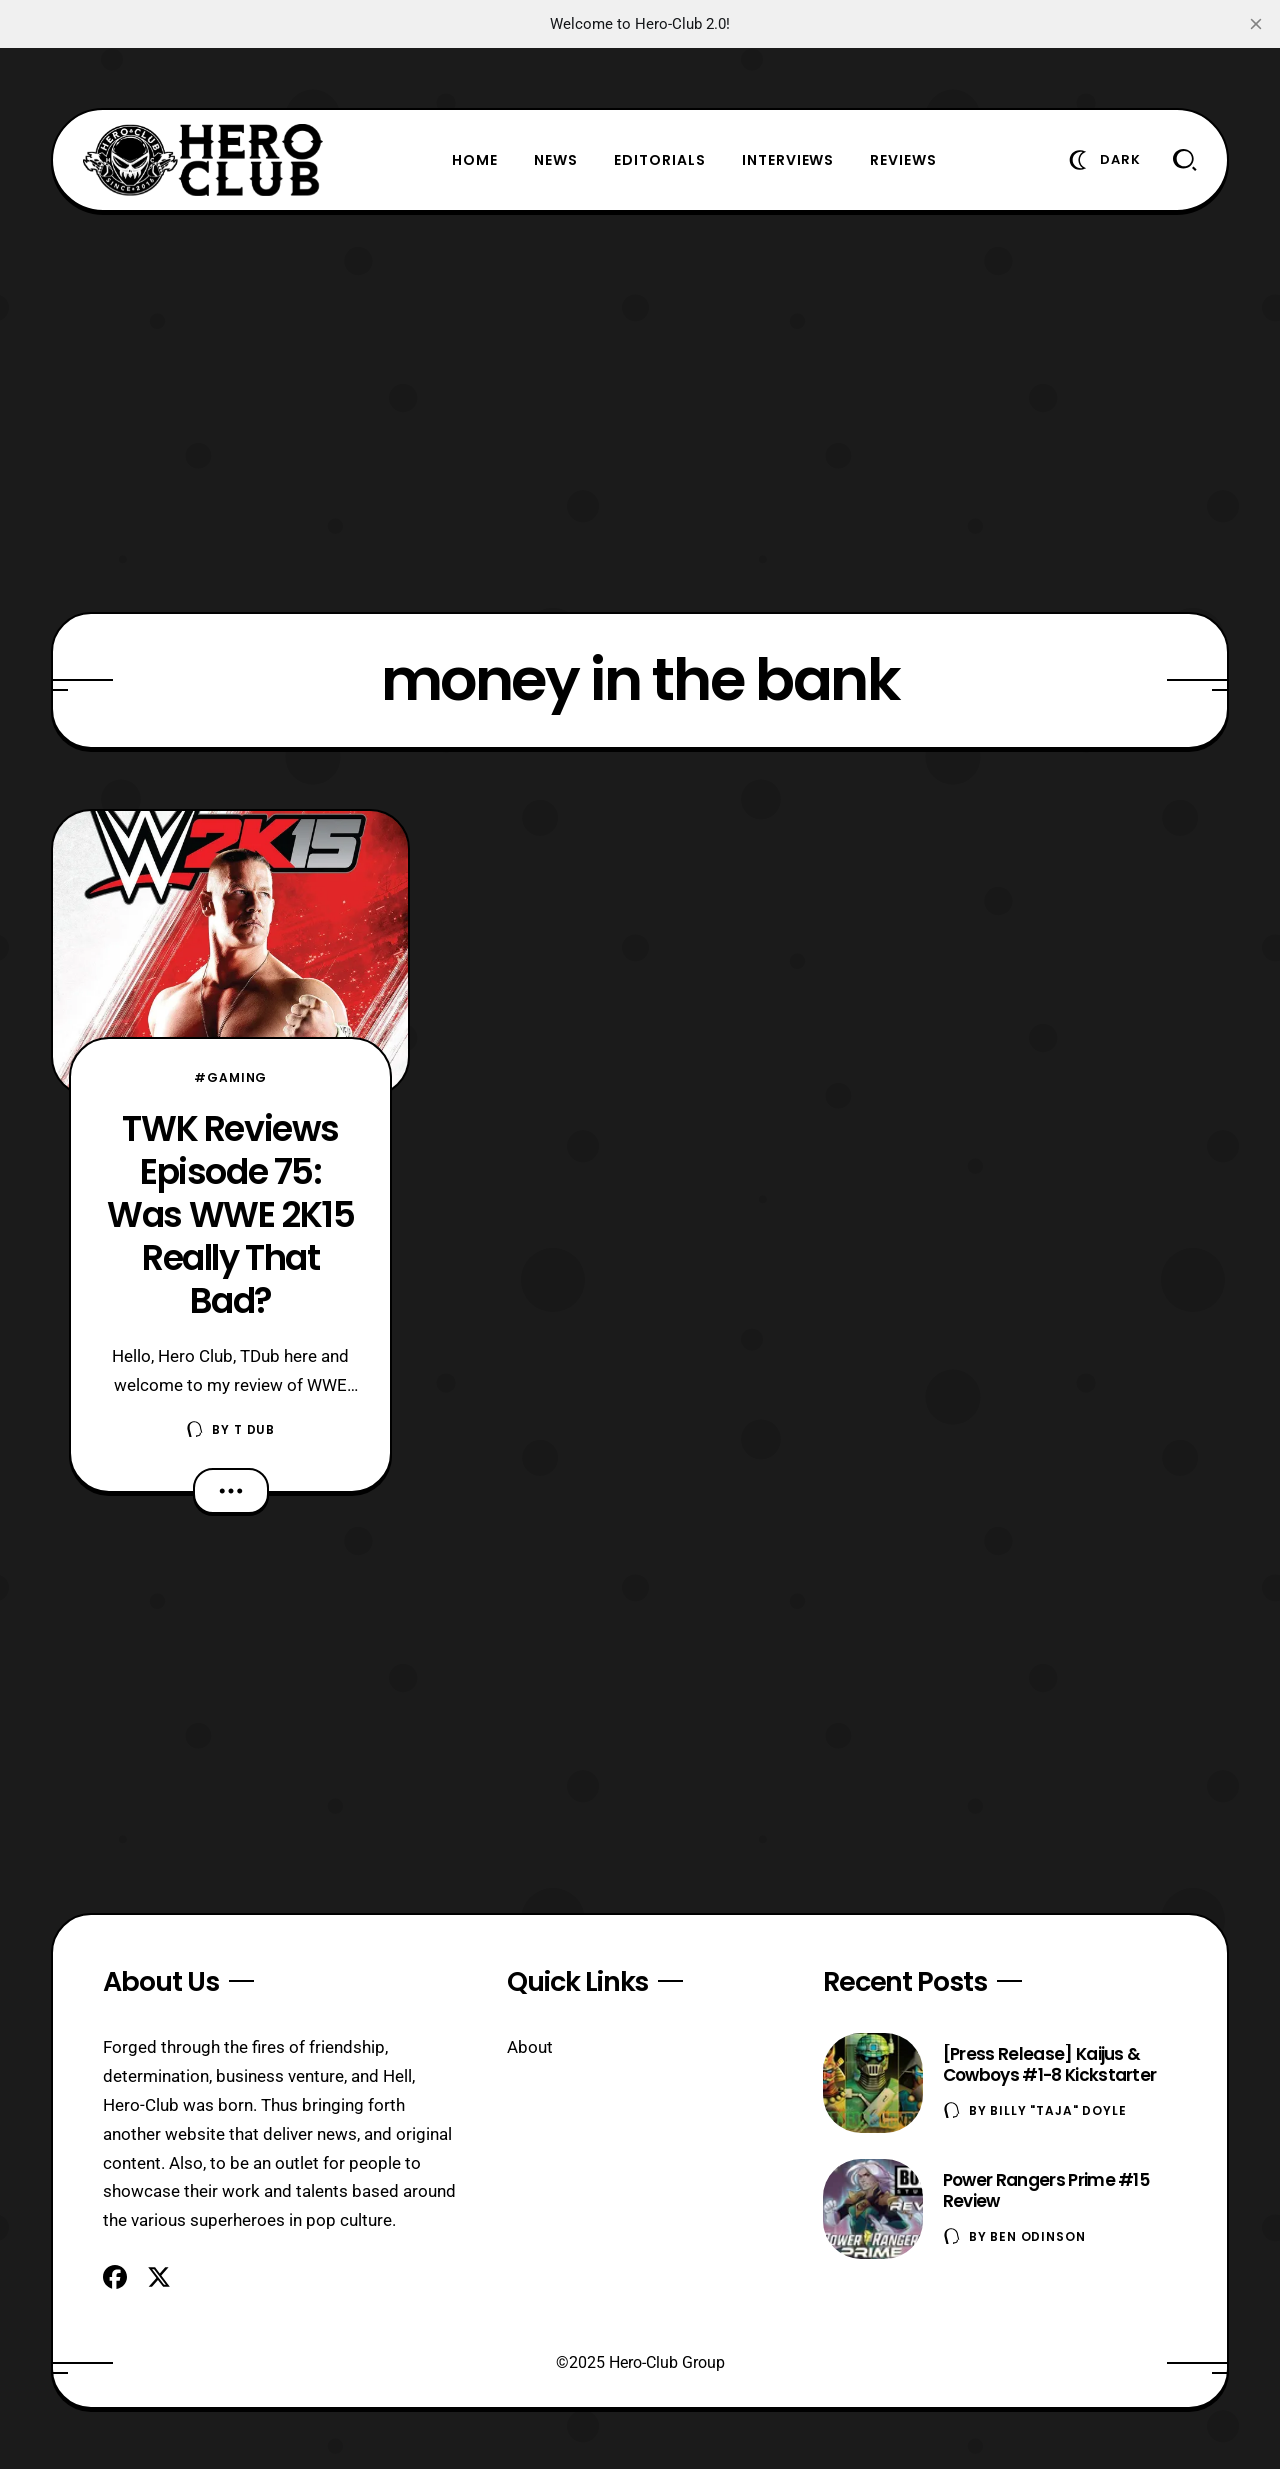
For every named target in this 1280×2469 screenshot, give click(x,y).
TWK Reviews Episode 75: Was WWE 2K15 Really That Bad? (230, 1214)
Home (475, 160)
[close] (1256, 24)
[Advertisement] (640, 412)
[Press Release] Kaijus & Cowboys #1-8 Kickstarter (1050, 2064)
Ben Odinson (1037, 2236)
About (530, 2047)
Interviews (788, 160)
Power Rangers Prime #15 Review (1046, 2190)
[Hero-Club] (203, 160)
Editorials (660, 160)
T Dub (254, 1429)
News (556, 160)
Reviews (903, 160)
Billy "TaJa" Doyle (1058, 2110)
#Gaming (230, 1077)
